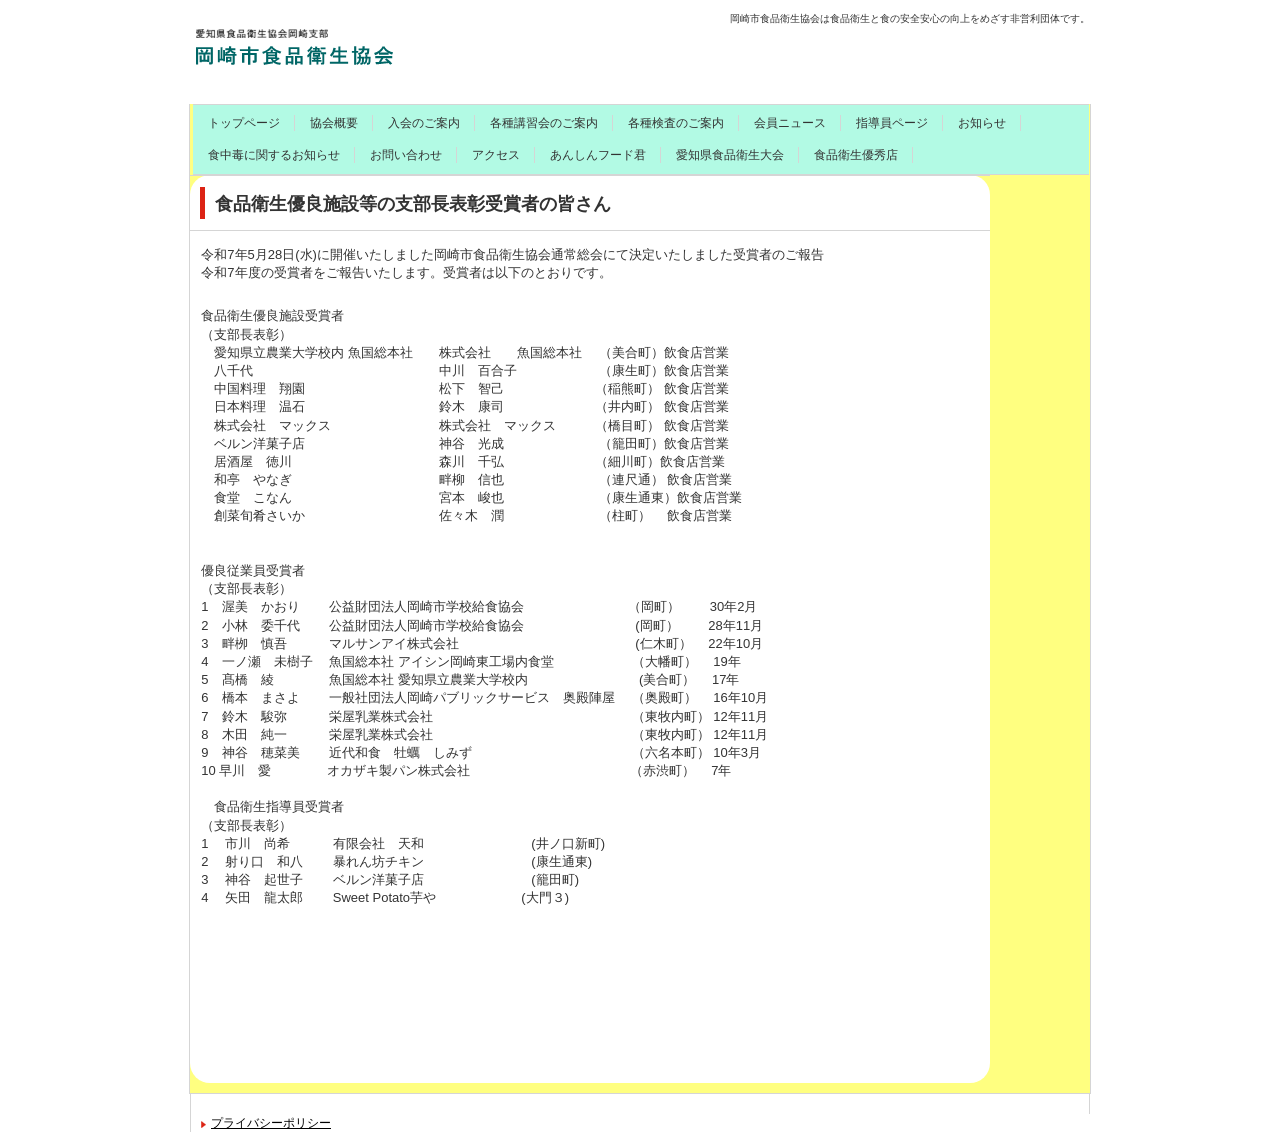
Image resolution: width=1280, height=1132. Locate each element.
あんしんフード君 (598, 155)
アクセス (496, 155)
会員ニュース (790, 123)
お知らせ (982, 123)
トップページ (244, 123)
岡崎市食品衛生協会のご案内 (347, 45)
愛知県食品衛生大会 (730, 155)
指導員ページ (892, 123)
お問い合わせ (406, 155)
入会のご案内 (424, 123)
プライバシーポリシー (271, 1123)
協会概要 (334, 123)
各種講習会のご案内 (544, 123)
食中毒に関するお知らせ (274, 155)
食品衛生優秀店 (856, 155)
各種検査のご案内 (676, 123)
